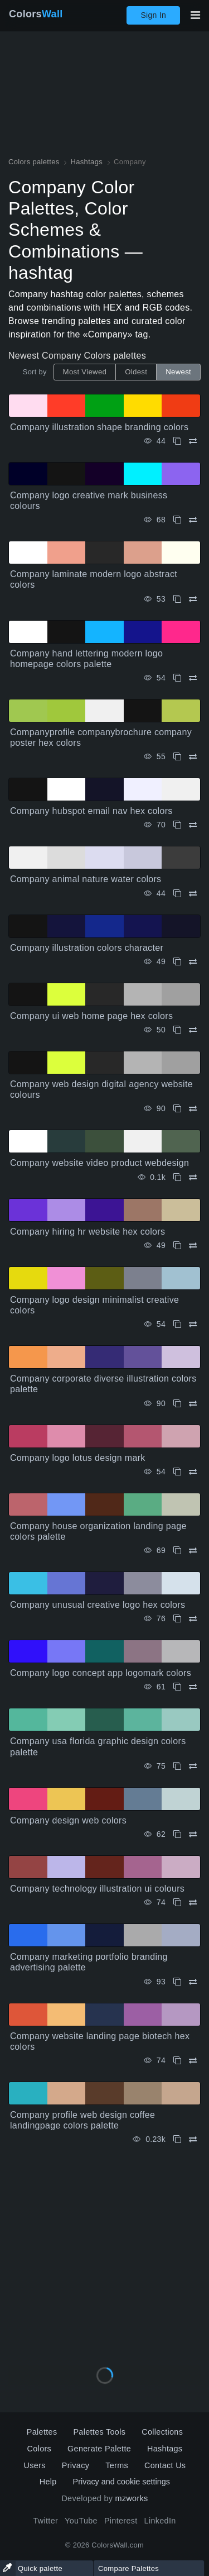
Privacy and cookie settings (121, 2481)
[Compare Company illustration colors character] (192, 961)
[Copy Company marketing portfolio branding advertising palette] (177, 1981)
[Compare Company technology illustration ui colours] (192, 1902)
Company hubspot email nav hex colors (91, 811)
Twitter (45, 2520)
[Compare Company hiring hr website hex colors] (192, 1245)
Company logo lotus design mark (77, 1458)
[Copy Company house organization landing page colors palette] (177, 1550)
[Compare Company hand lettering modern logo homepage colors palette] (192, 677)
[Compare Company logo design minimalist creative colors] (192, 1324)
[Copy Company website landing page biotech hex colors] (177, 2060)
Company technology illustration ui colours (97, 1888)
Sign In (153, 15)
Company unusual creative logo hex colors (97, 1605)
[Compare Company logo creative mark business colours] (192, 519)
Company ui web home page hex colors (91, 1016)
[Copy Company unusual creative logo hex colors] (177, 1618)
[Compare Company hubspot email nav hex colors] (192, 824)
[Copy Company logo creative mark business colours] (177, 519)
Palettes (42, 2431)
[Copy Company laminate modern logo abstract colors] (177, 599)
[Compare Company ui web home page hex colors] (192, 1029)
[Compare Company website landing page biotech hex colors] (192, 2060)
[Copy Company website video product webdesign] (177, 1177)
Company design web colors (68, 1820)
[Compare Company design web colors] (192, 1834)
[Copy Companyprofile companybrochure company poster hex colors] (177, 756)
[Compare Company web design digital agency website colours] (192, 1108)
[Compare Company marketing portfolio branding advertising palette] (192, 1981)
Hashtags (164, 2448)
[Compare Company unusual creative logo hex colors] (192, 1618)
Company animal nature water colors (85, 879)
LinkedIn (160, 2520)
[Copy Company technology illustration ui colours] (177, 1902)
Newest (178, 372)
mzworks (131, 2498)
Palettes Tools (99, 2431)
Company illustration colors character (86, 948)
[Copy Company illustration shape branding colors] (177, 441)
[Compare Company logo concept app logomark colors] (192, 1686)
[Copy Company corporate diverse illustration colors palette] (177, 1403)
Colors (36, 14)
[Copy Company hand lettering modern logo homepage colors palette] (177, 677)
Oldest (136, 372)
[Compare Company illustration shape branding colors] (192, 441)
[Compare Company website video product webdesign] (192, 1177)
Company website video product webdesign (99, 1163)
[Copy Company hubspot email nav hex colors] (177, 824)
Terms (116, 2465)
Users (35, 2465)
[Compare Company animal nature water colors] (192, 893)
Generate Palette (99, 2448)
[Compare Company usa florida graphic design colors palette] (192, 1766)
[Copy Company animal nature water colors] (177, 893)
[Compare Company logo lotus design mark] (192, 1471)
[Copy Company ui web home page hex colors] (177, 1029)
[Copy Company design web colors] (177, 1834)
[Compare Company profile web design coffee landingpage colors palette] (192, 2139)
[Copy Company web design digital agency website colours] (177, 1108)
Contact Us (165, 2465)
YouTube (81, 2520)
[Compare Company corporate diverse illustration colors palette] (192, 1403)
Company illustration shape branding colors (99, 427)
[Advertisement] (104, 2251)
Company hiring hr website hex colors (87, 1231)
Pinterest (121, 2520)
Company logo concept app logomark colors (100, 1673)
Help (48, 2481)
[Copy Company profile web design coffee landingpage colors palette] (177, 2139)
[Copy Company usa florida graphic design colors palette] (177, 1766)
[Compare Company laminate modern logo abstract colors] (192, 599)
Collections (162, 2431)
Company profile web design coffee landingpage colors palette (82, 2120)
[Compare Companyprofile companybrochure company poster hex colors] (192, 756)
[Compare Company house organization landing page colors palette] (192, 1550)
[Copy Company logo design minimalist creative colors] (177, 1324)
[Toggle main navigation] (195, 15)
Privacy (75, 2465)
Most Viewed (85, 372)
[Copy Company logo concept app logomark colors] (177, 1686)
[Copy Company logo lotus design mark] (177, 1471)
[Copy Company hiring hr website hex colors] (177, 1245)
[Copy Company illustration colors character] (177, 961)
